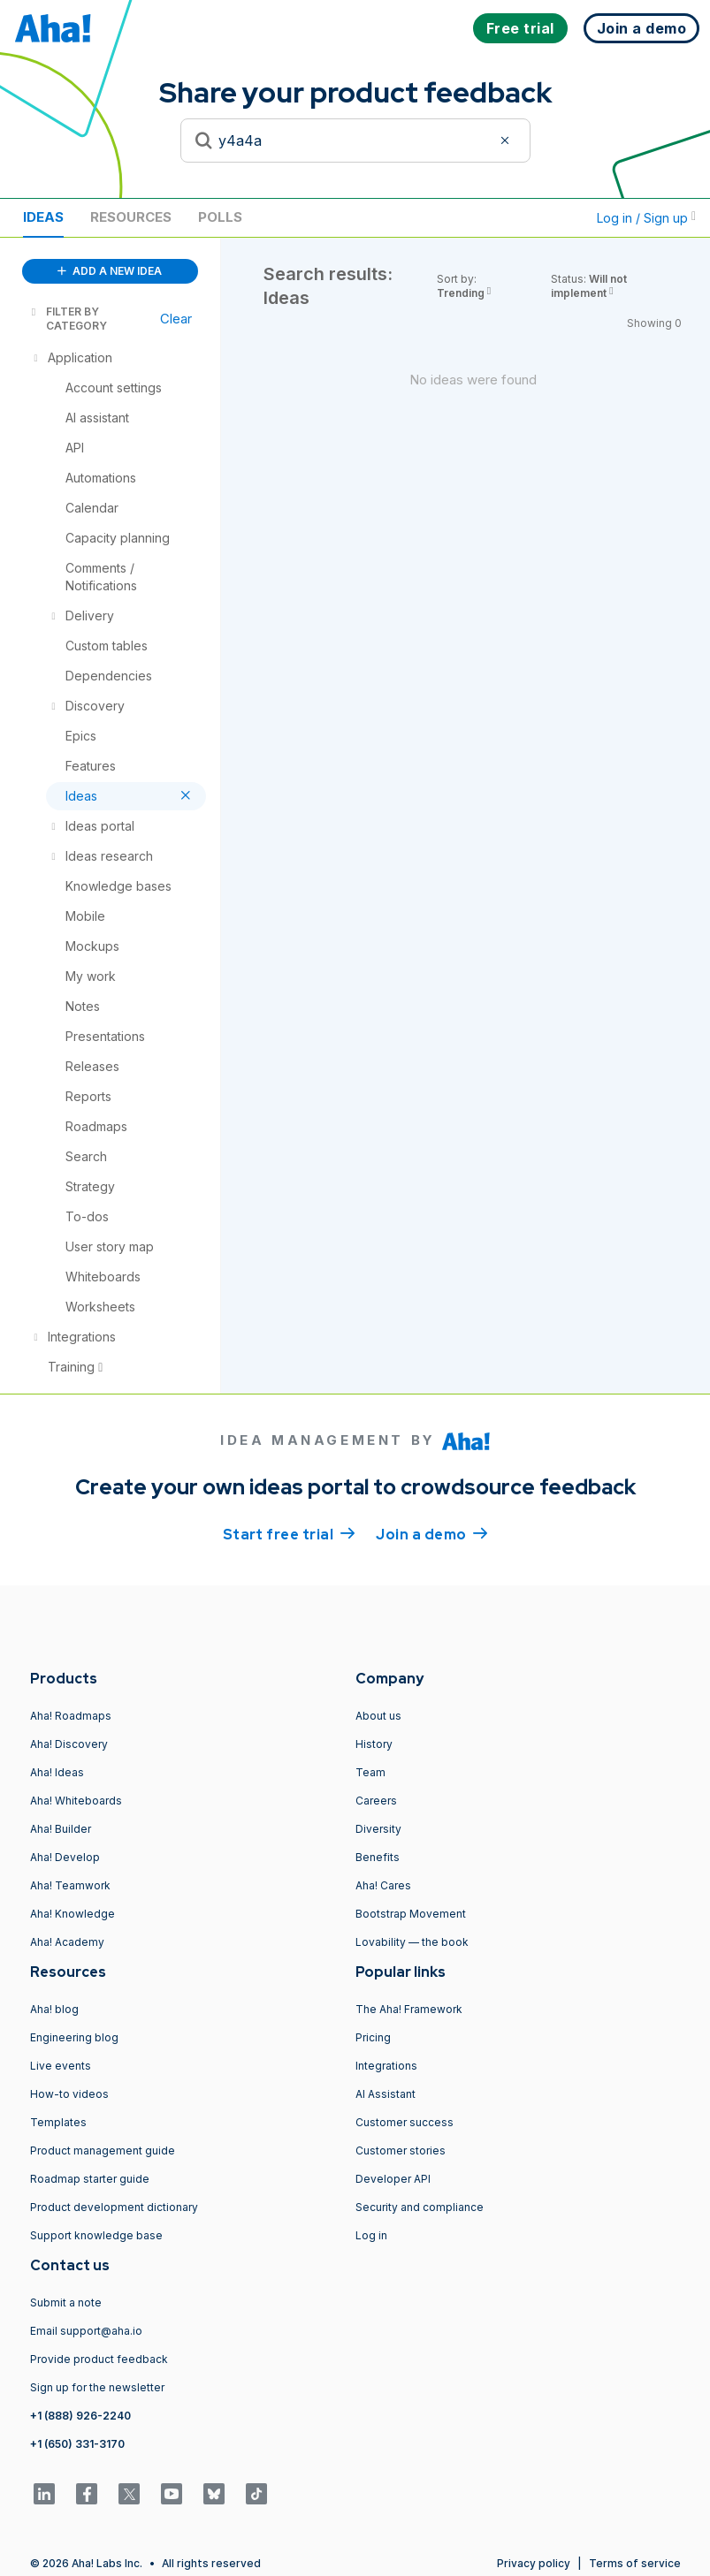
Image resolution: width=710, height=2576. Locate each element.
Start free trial (289, 1533)
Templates (58, 2122)
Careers (376, 1800)
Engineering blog (74, 2037)
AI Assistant (385, 2094)
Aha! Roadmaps (70, 1715)
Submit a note (66, 2302)
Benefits (377, 1857)
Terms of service (635, 2563)
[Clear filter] (507, 140)
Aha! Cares (383, 1885)
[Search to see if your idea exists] (355, 140)
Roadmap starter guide (89, 2178)
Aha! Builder (60, 1828)
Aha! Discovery (69, 1744)
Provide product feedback (99, 2359)
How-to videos (69, 2094)
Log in (371, 2235)
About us (378, 1715)
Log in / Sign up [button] (646, 217)
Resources (131, 217)
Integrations (386, 2065)
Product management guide (102, 2150)
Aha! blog (54, 2009)
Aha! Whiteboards (76, 1800)
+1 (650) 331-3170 (77, 2444)
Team (370, 1772)
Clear (176, 318)
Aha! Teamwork (70, 1885)
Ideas (43, 217)
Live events (60, 2065)
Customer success (404, 2122)
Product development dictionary (114, 2207)
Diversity (378, 1828)
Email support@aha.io (86, 2330)
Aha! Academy (67, 1942)
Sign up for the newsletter (97, 2387)
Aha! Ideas (57, 1772)
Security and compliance (419, 2207)
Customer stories (400, 2150)
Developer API (393, 2178)
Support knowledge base (96, 2235)
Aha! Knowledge (72, 1913)
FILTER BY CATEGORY (67, 318)
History (374, 1744)
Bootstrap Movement (410, 1913)
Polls (220, 217)
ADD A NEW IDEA (109, 270)
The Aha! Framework (408, 2009)
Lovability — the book (412, 1942)
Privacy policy (533, 2563)
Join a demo (431, 1533)
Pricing (373, 2037)
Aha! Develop (65, 1857)
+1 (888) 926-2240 (80, 2415)
